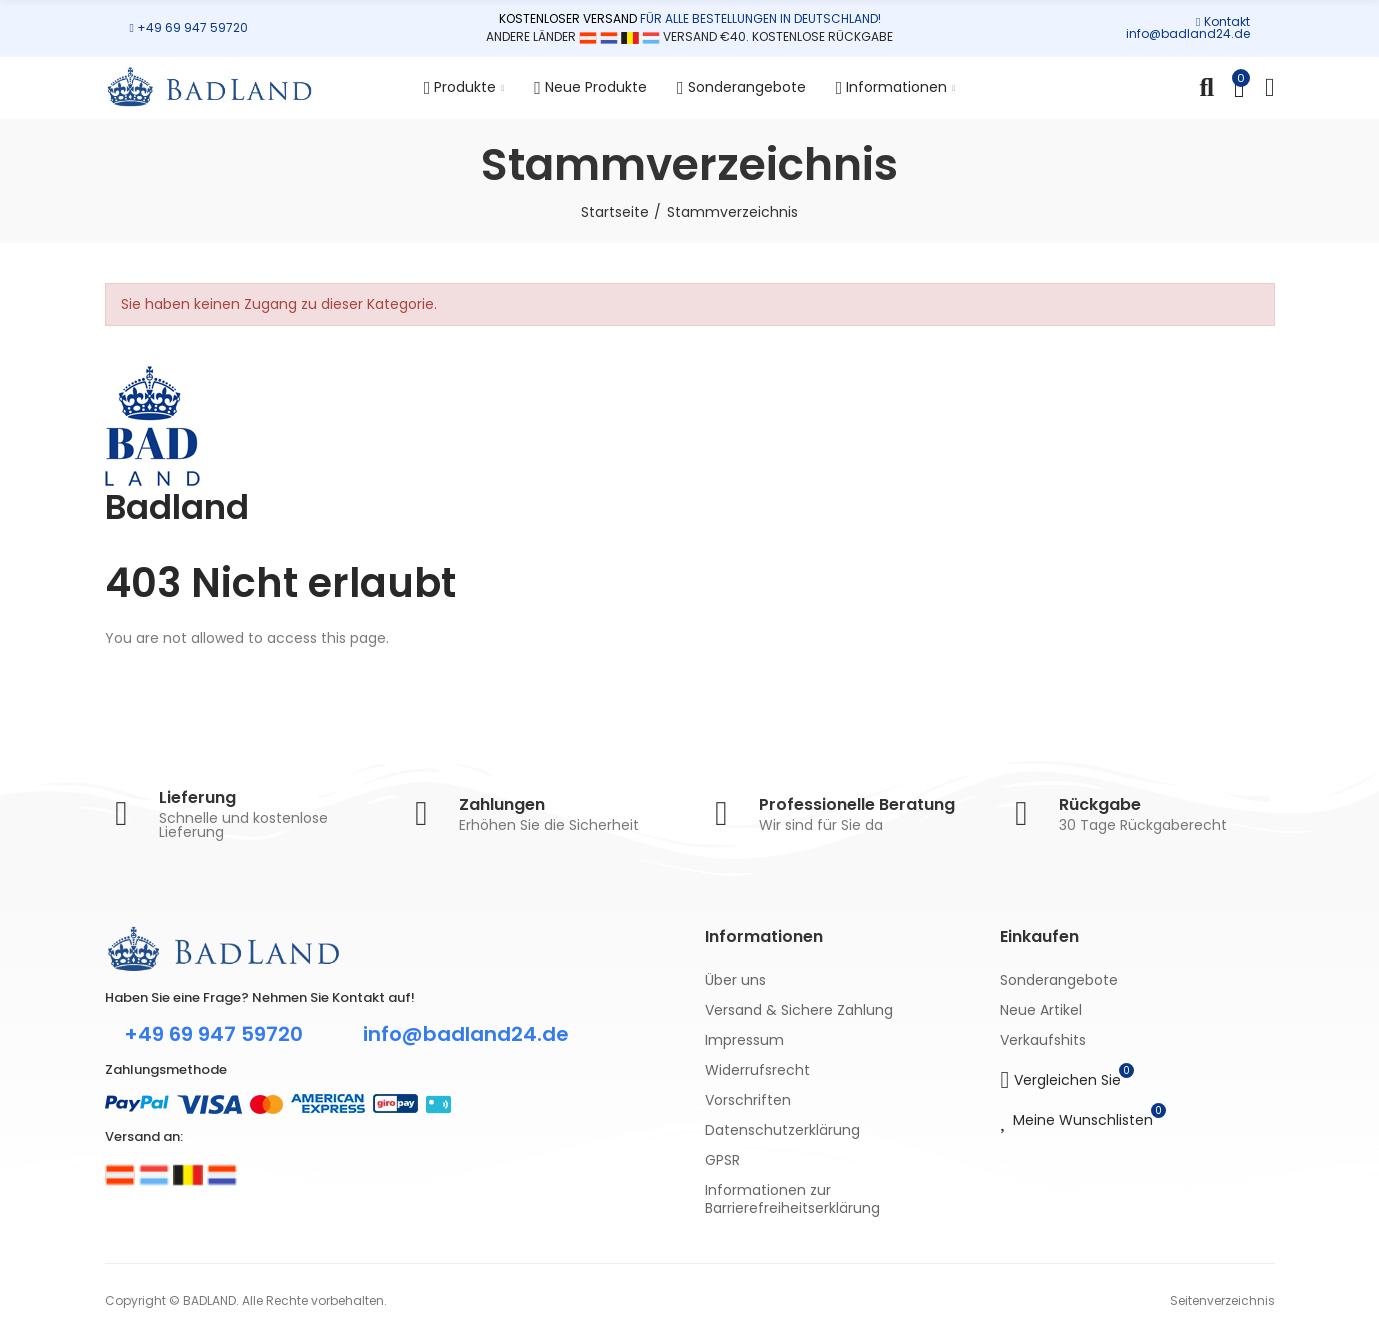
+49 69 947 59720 (192, 27)
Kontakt (1227, 21)
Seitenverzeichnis (1222, 1300)
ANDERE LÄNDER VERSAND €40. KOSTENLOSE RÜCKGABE (689, 36)
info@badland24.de (1188, 33)
